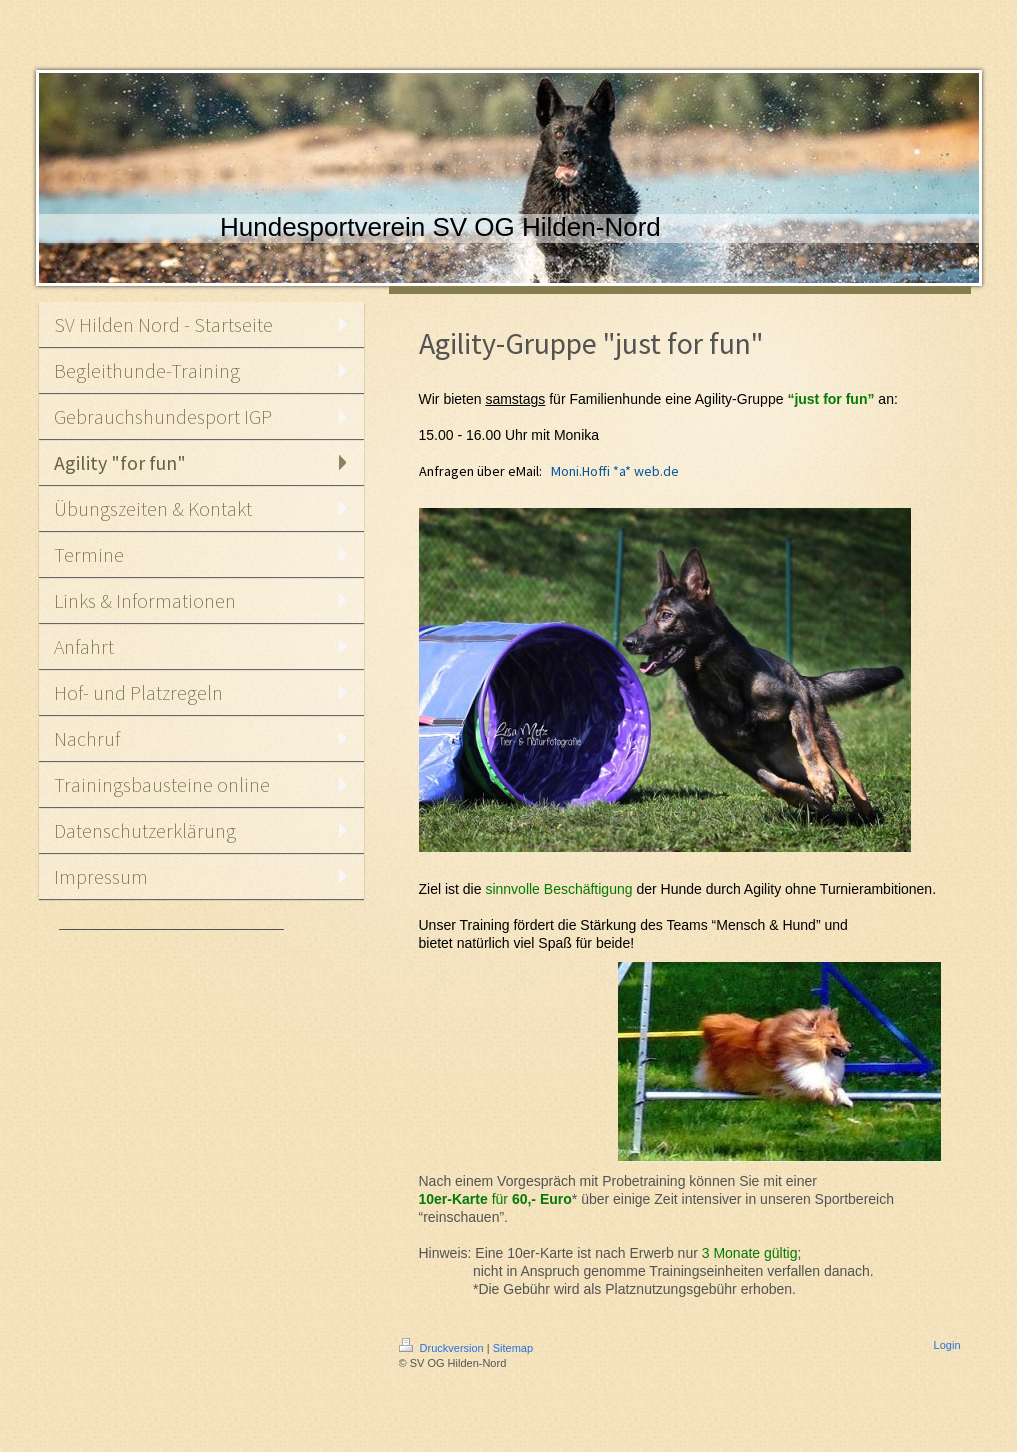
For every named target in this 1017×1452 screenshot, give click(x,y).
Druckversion (443, 1348)
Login (947, 1345)
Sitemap (513, 1348)
